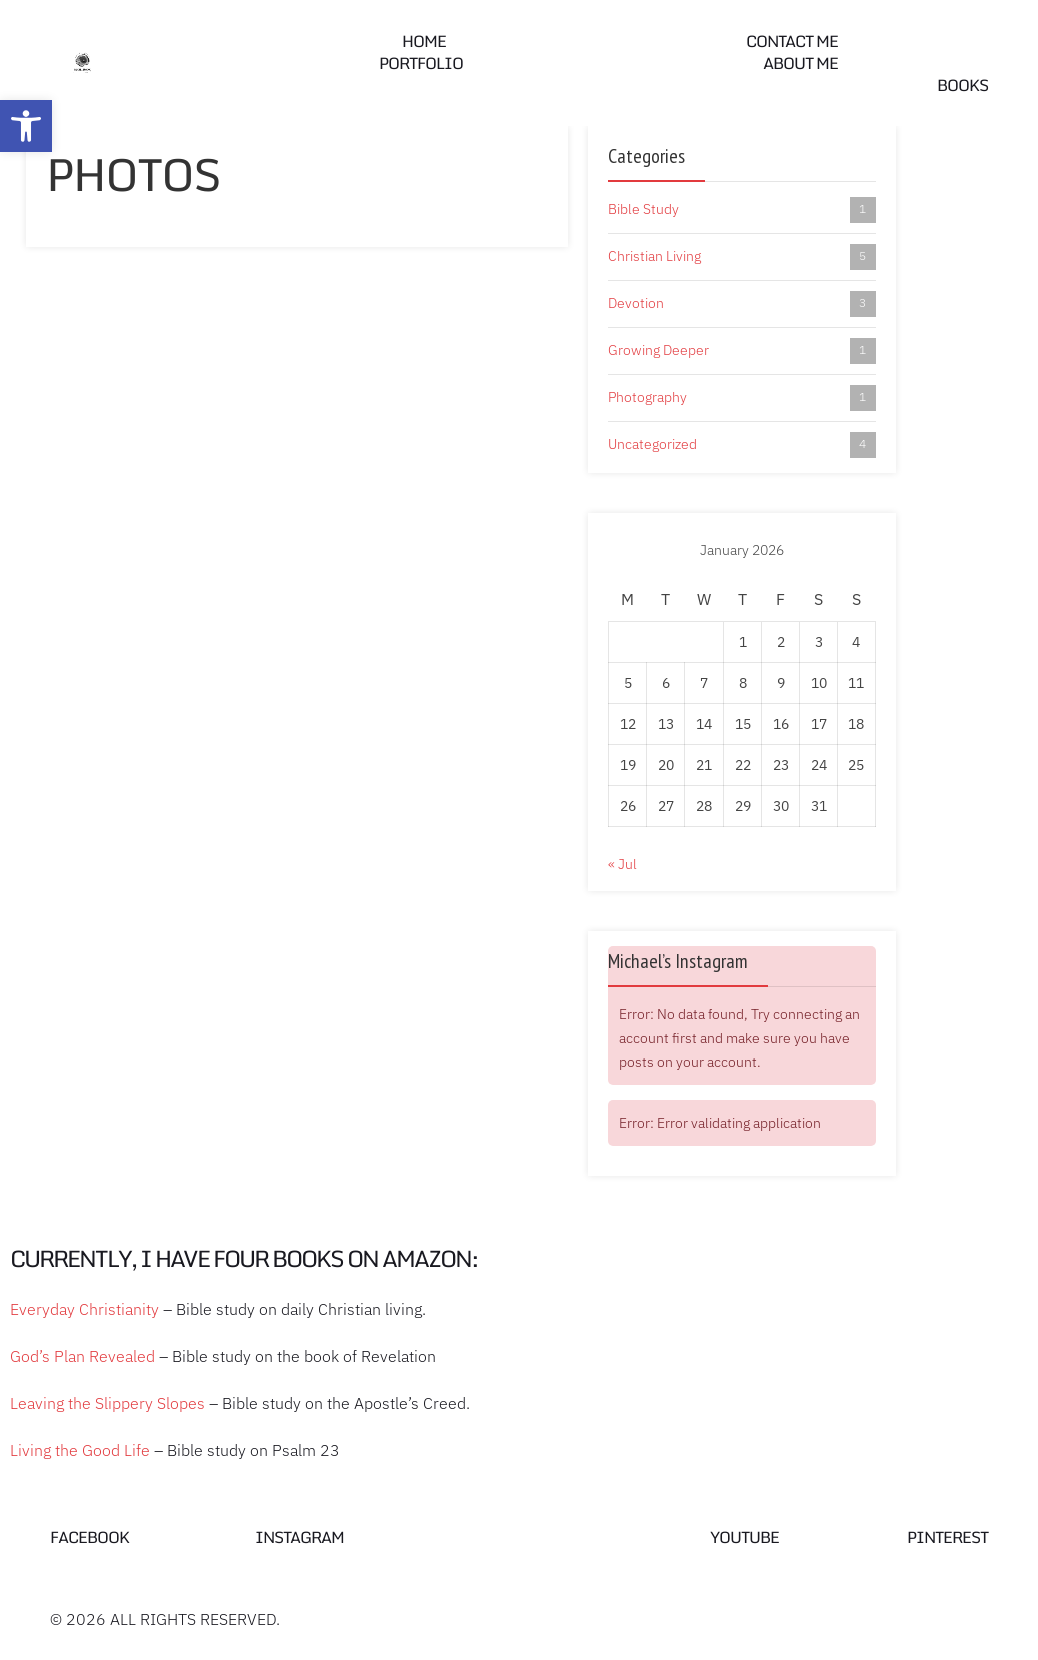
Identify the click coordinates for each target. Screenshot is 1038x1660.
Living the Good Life (80, 1450)
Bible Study (742, 210)
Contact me (792, 41)
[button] (26, 126)
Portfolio (421, 63)
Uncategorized (742, 445)
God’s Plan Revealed (82, 1356)
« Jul (622, 864)
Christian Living (742, 257)
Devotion (742, 304)
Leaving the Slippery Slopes (107, 1403)
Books (962, 85)
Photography (742, 398)
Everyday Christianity (84, 1309)
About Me (800, 63)
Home (424, 41)
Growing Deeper (742, 351)
